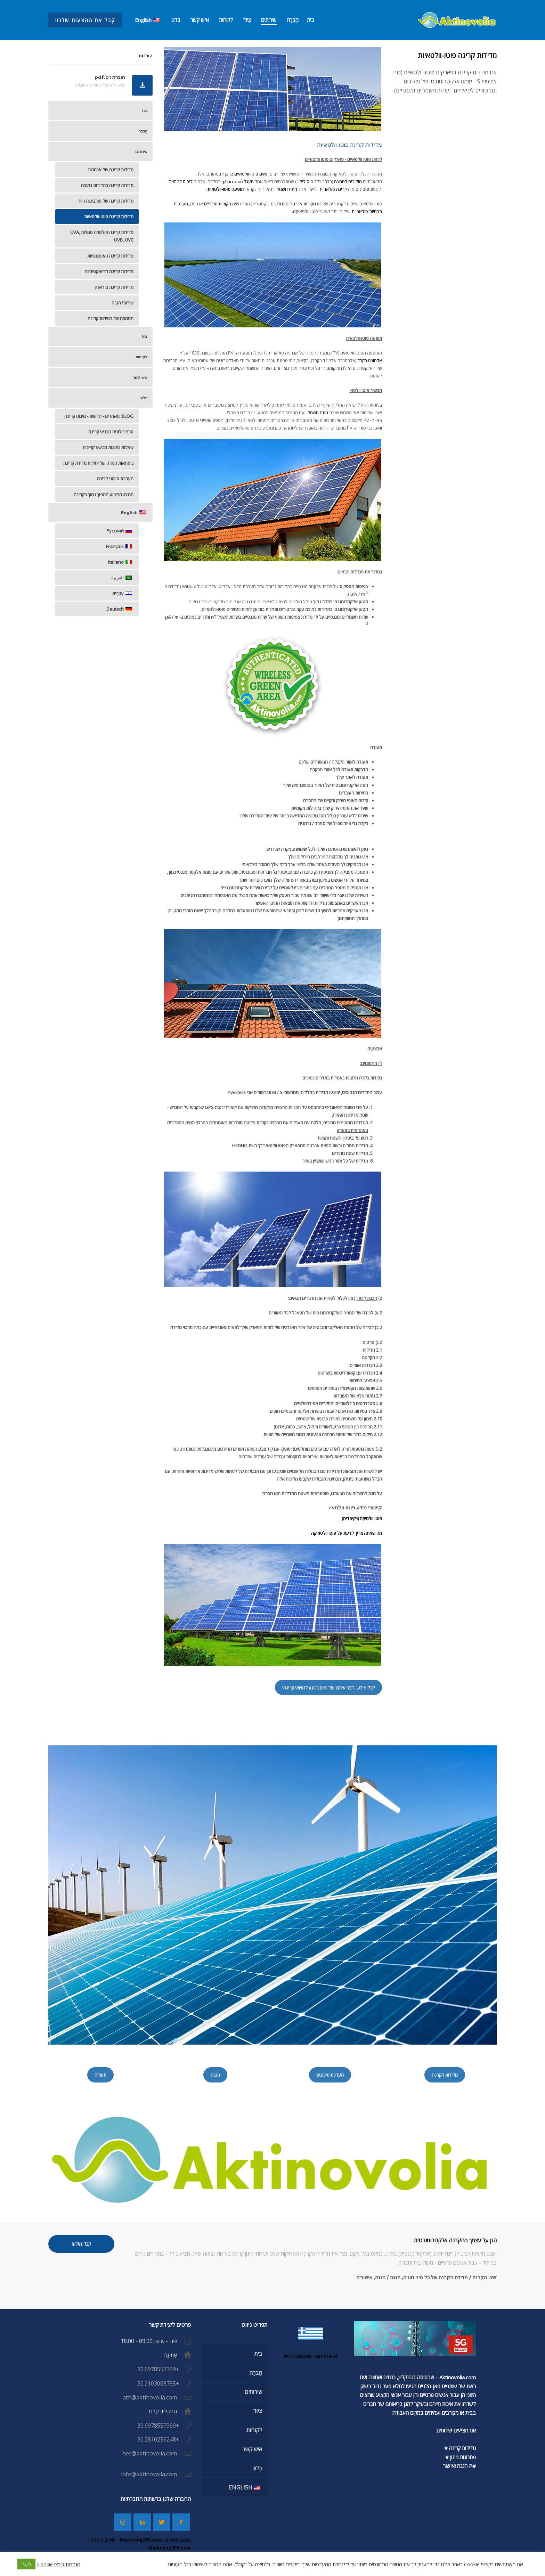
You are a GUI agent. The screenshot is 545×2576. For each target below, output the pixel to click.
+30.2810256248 (158, 2439)
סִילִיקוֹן (302, 181)
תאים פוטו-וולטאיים (251, 174)
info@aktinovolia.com (149, 2474)
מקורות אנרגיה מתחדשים (293, 204)
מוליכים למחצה (348, 181)
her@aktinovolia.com (149, 2453)
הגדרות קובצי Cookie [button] (58, 2564)
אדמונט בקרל (369, 360)
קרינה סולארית (333, 189)
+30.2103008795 (158, 2383)
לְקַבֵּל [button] (26, 2564)
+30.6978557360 (158, 2425)
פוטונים (362, 189)
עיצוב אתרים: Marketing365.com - (153, 2540)
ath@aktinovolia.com (150, 2397)
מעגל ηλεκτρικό (237, 181)
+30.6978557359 (158, 2369)
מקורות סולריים (217, 204)
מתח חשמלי (286, 189)
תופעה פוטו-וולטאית (226, 189)
